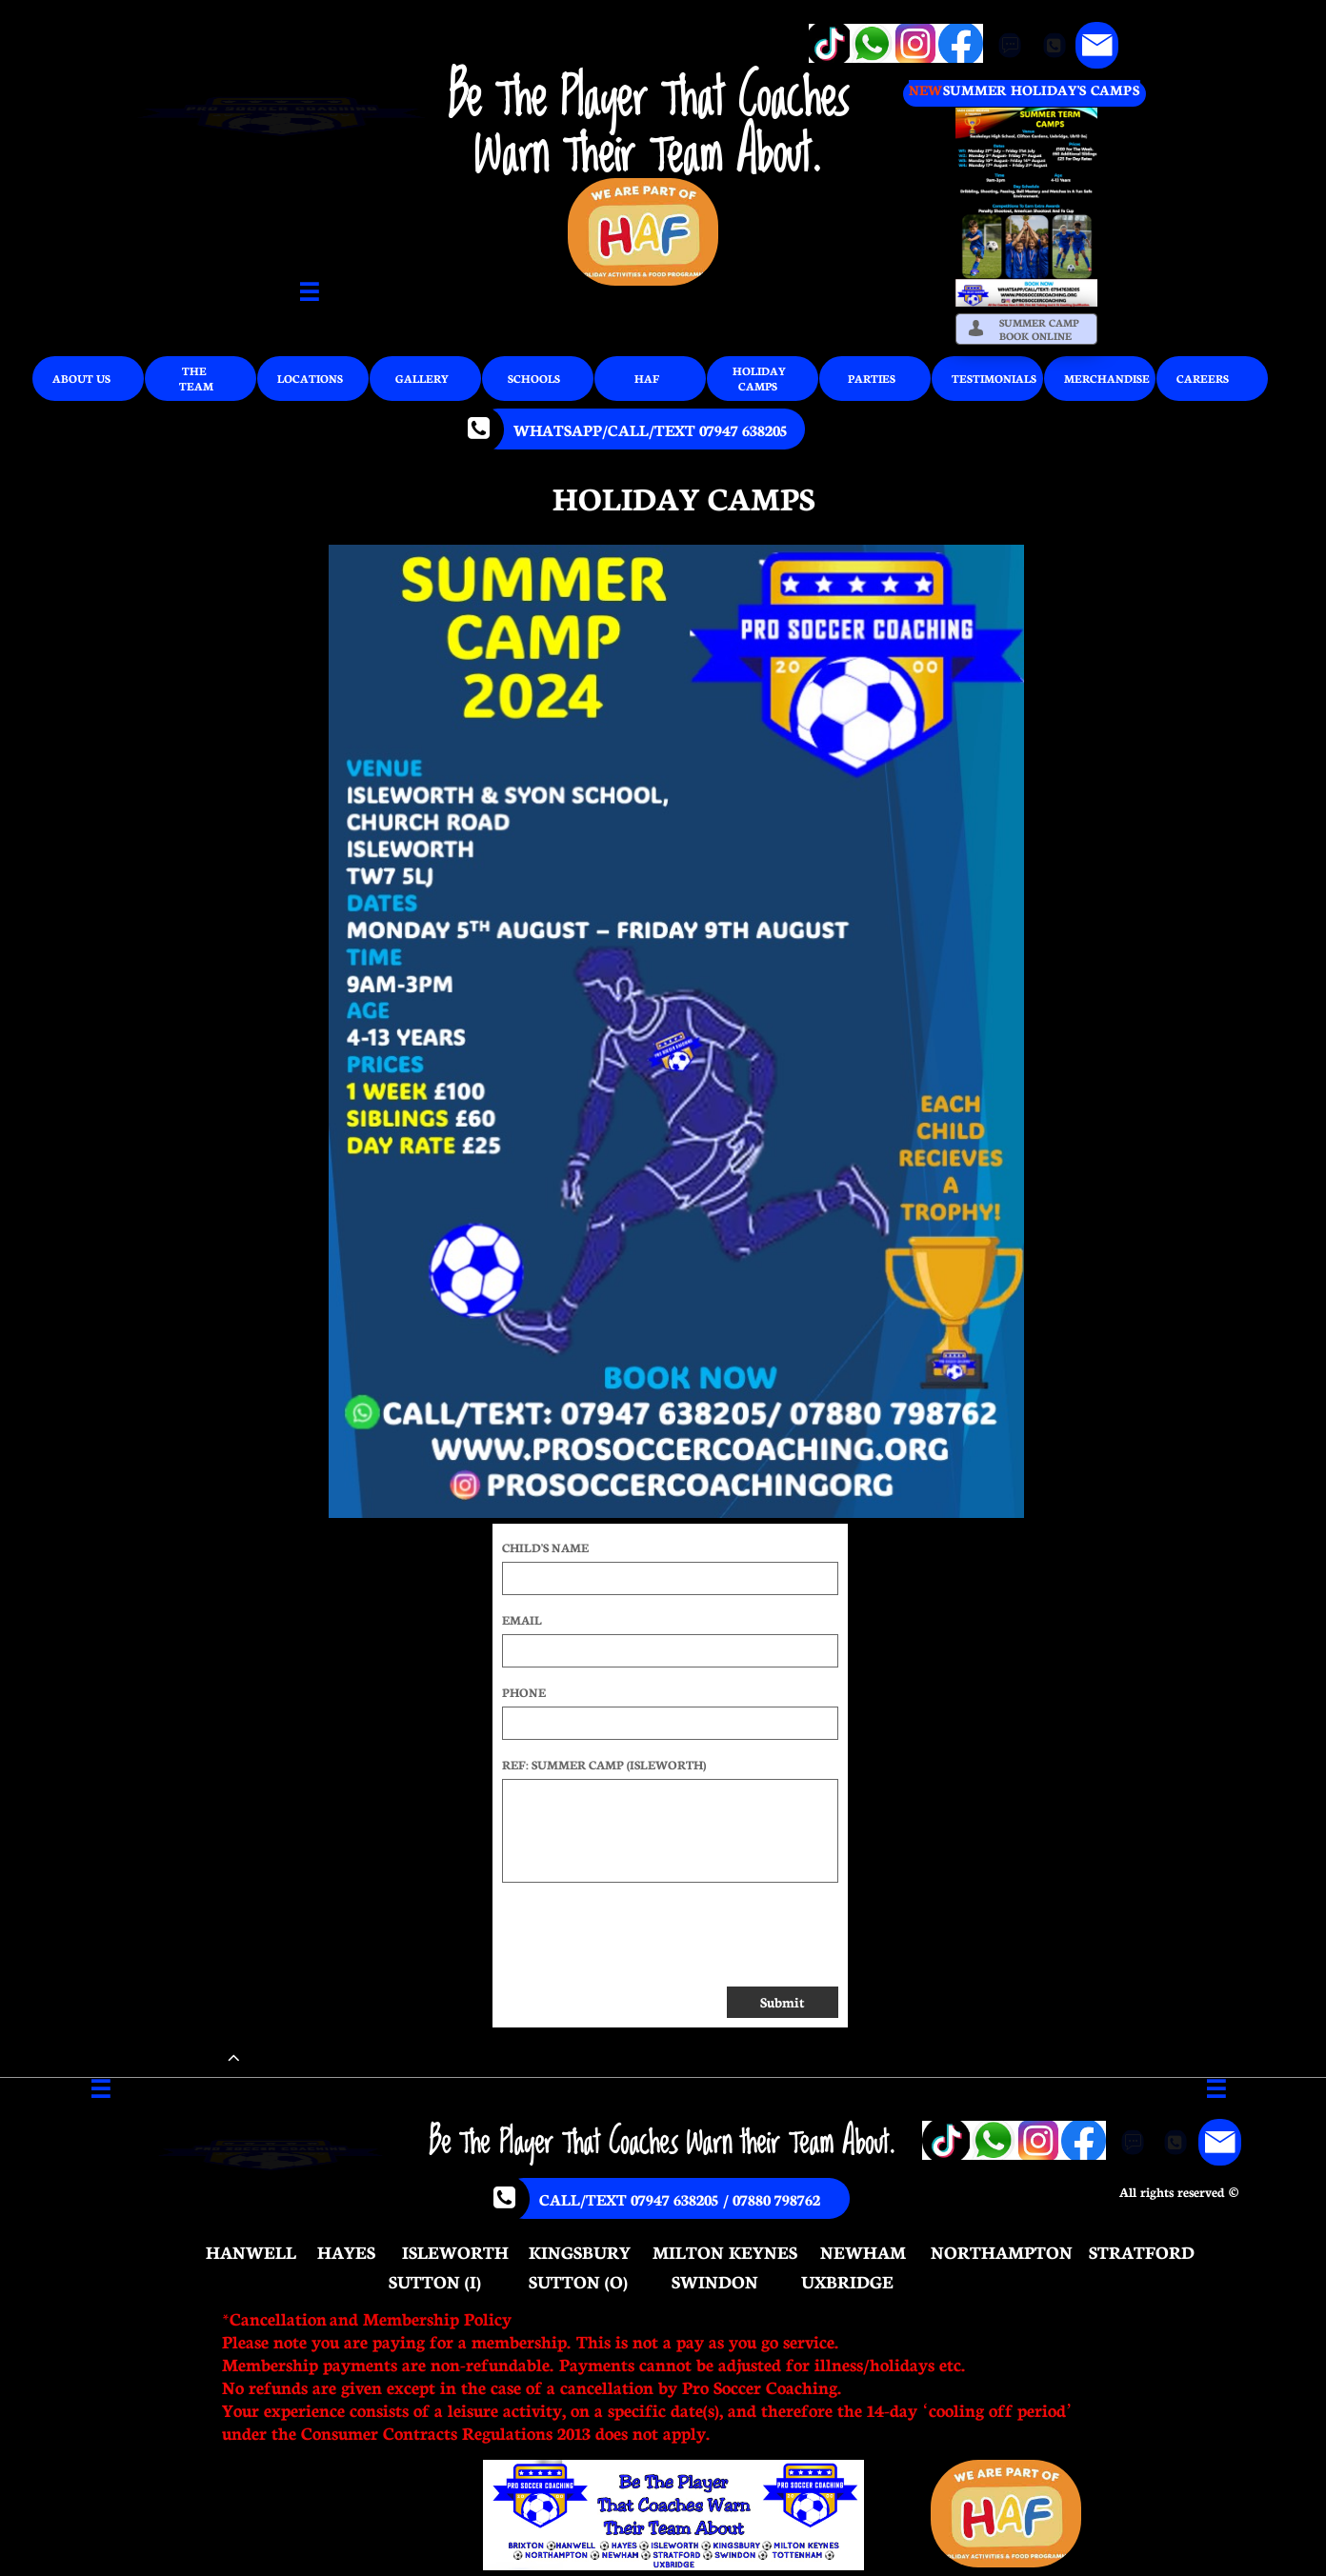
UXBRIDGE (847, 2280)
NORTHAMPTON (1002, 2251)
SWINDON (715, 2280)
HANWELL (251, 2251)
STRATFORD (1142, 2251)
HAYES (346, 2251)
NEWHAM (863, 2251)
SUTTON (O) (578, 2280)
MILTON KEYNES (725, 2251)
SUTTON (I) (435, 2280)
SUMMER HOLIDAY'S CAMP (1037, 89)
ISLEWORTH (455, 2251)
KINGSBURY (580, 2251)
